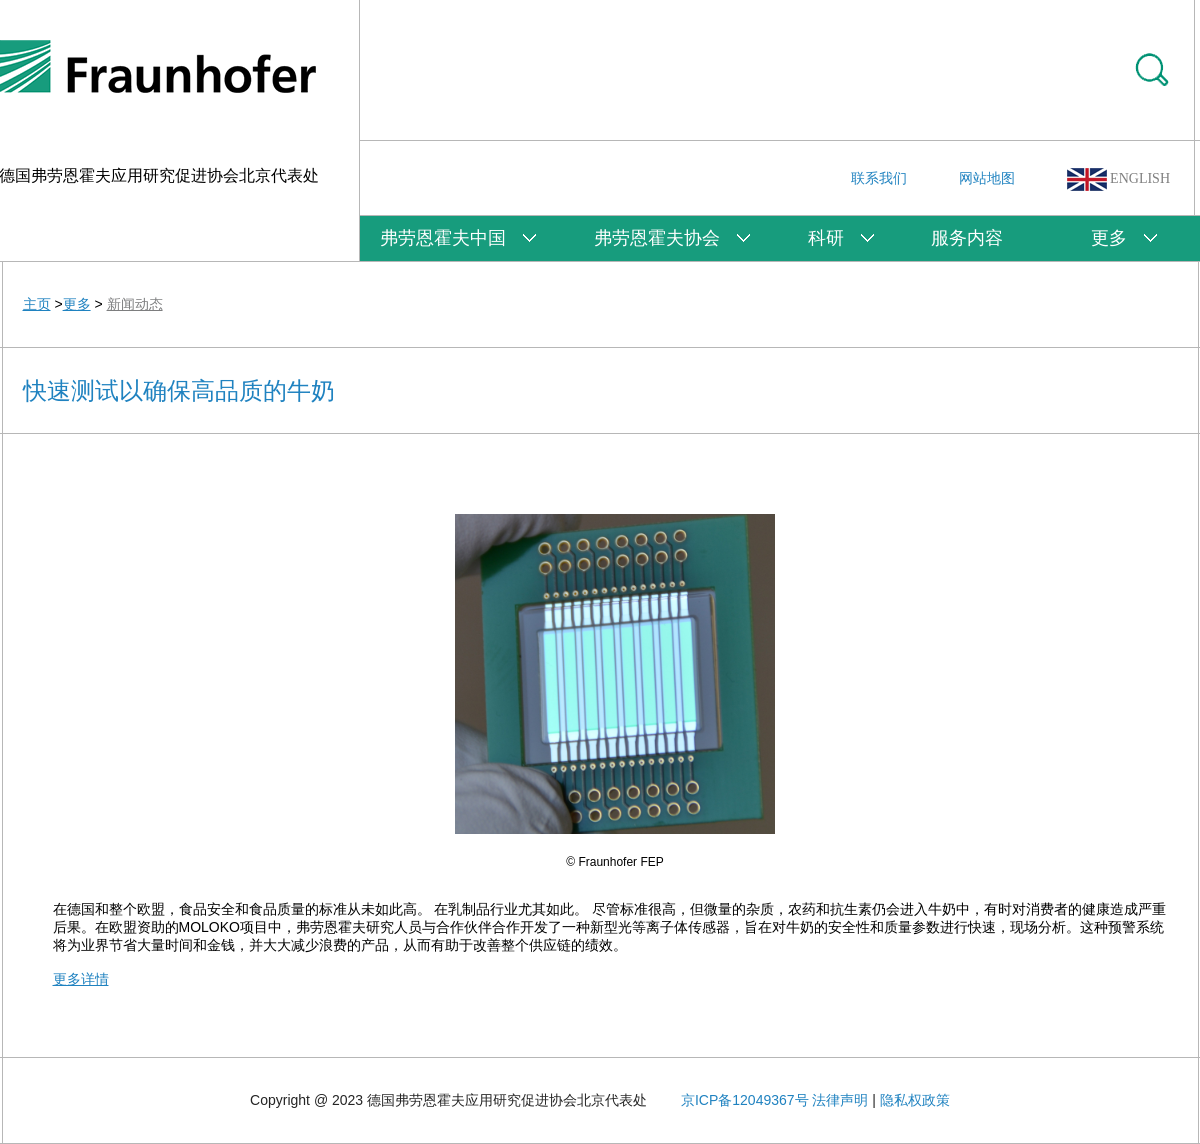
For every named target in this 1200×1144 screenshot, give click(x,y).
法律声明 (840, 1100)
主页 (37, 304)
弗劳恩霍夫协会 (657, 238)
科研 (826, 238)
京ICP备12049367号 (745, 1100)
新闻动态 (135, 304)
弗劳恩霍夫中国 (443, 238)
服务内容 (967, 238)
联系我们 (879, 178)
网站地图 (987, 178)
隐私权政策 (915, 1100)
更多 (1109, 238)
